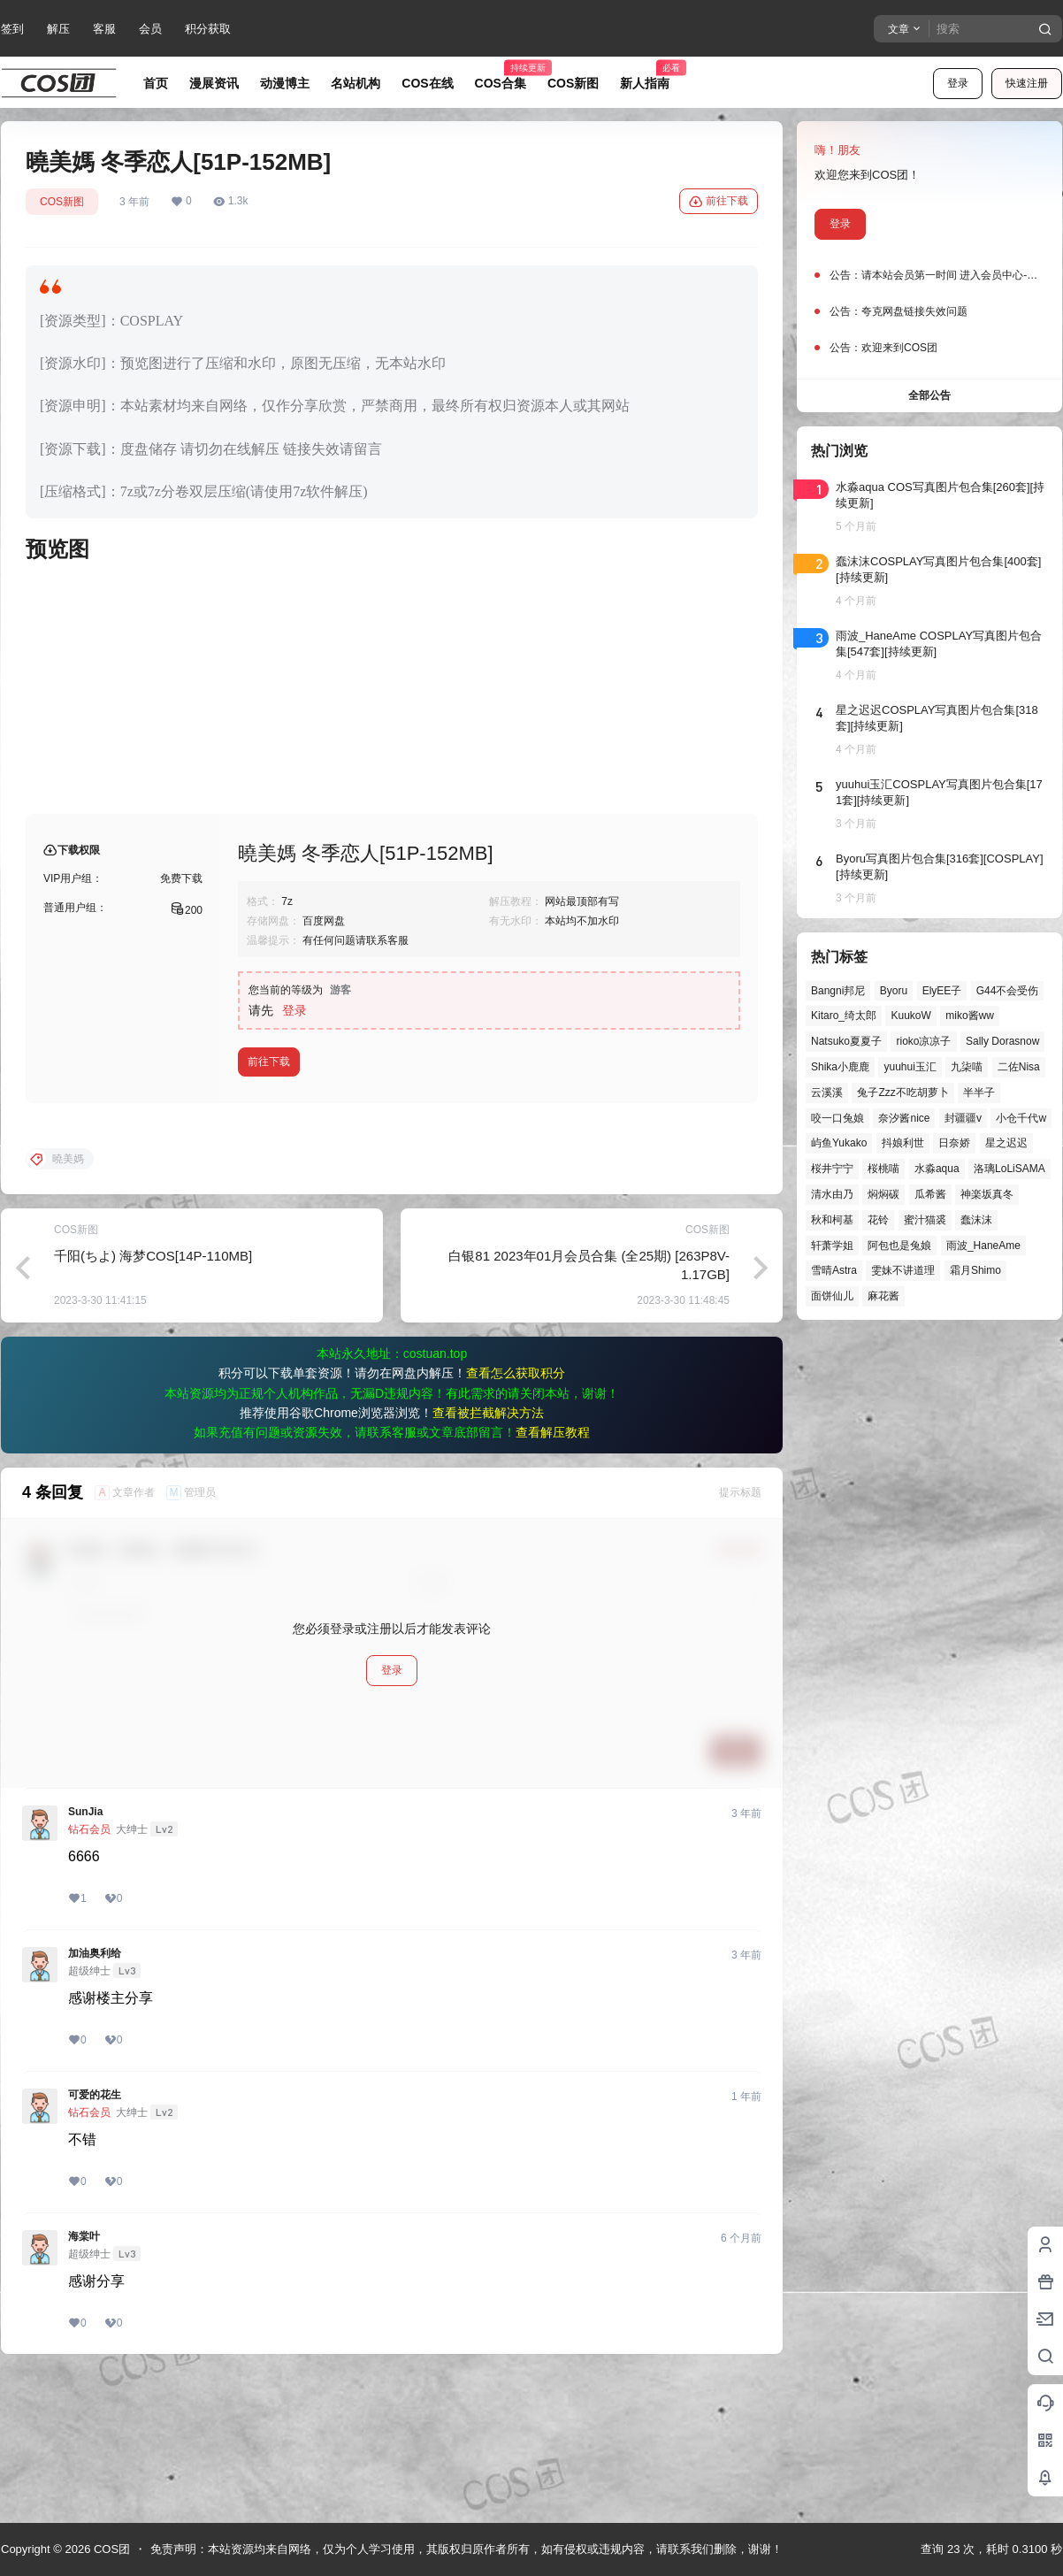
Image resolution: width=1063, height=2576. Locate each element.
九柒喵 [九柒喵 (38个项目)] (967, 1067)
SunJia (85, 1954)
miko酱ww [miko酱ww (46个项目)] (969, 1015)
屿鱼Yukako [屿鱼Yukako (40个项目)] (839, 1143)
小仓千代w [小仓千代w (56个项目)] (1021, 1118)
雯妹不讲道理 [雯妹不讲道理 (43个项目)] (903, 1270)
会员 (150, 28)
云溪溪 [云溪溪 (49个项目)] (827, 1092)
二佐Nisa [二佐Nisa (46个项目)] (1019, 1067)
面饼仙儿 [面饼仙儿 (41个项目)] (832, 1296)
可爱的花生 (94, 2237)
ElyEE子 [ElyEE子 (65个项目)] (942, 991)
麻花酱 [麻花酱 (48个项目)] (883, 1296)
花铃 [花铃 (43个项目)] (878, 1220)
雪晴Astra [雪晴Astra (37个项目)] (834, 1270)
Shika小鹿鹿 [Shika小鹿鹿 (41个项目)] (840, 1067)
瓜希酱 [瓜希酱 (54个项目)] (930, 1194)
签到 (12, 28)
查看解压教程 (553, 1575)
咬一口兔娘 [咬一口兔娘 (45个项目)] (837, 1118)
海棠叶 (84, 2378)
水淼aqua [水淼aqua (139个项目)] (937, 1168)
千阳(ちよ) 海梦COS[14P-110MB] (153, 1398)
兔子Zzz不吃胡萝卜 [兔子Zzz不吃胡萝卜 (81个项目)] (902, 1092)
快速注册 (1027, 83)
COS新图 (62, 202)
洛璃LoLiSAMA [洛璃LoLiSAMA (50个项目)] (1009, 1168)
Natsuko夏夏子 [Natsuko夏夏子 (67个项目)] (846, 1041)
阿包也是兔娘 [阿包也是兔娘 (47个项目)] (899, 1245)
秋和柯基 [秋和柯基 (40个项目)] (832, 1220)
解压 (58, 28)
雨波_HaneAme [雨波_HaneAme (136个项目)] (983, 1245)
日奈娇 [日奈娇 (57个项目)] (954, 1143)
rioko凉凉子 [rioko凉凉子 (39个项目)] (923, 1041)
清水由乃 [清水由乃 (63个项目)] (832, 1194)
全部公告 (929, 395)
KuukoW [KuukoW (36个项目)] (910, 1015)
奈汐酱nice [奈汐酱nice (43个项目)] (903, 1118)
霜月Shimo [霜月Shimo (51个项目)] (975, 1270)
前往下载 (718, 202)
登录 (957, 83)
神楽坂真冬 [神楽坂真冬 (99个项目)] (986, 1194)
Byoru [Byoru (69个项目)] (893, 991)
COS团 (110, 2549)
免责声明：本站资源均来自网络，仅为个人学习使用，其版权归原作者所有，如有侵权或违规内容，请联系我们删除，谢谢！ (466, 2549)
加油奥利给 (94, 2095)
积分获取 (208, 28)
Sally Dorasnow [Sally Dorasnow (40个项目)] (1002, 1041)
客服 (104, 28)
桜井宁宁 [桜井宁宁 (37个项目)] (832, 1168)
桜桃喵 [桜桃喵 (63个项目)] (883, 1168)
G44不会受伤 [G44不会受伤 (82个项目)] (1007, 991)
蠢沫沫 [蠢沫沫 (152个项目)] (976, 1220)
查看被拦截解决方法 (488, 1555)
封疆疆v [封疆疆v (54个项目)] (963, 1118)
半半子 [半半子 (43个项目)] (979, 1092)
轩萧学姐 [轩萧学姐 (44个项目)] (832, 1245)
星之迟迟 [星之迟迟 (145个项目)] (1006, 1143)
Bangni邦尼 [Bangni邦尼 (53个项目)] (838, 991)
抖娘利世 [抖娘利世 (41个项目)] (903, 1143)
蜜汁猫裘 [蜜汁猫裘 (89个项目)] (925, 1220)
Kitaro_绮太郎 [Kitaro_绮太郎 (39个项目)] (843, 1015)
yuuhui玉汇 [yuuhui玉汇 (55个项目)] (909, 1067)
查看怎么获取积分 (515, 1515)
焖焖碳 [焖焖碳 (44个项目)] (883, 1194)
